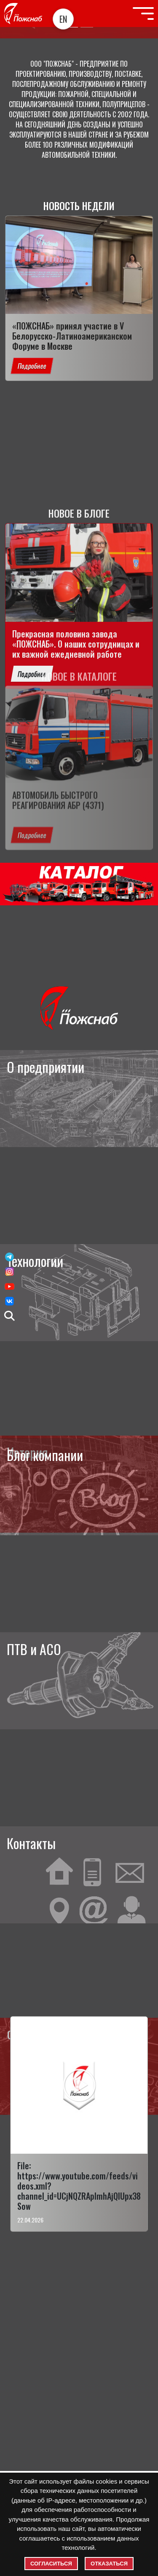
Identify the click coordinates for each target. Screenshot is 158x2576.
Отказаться (109, 2563)
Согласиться (51, 2563)
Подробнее (32, 366)
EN (63, 19)
